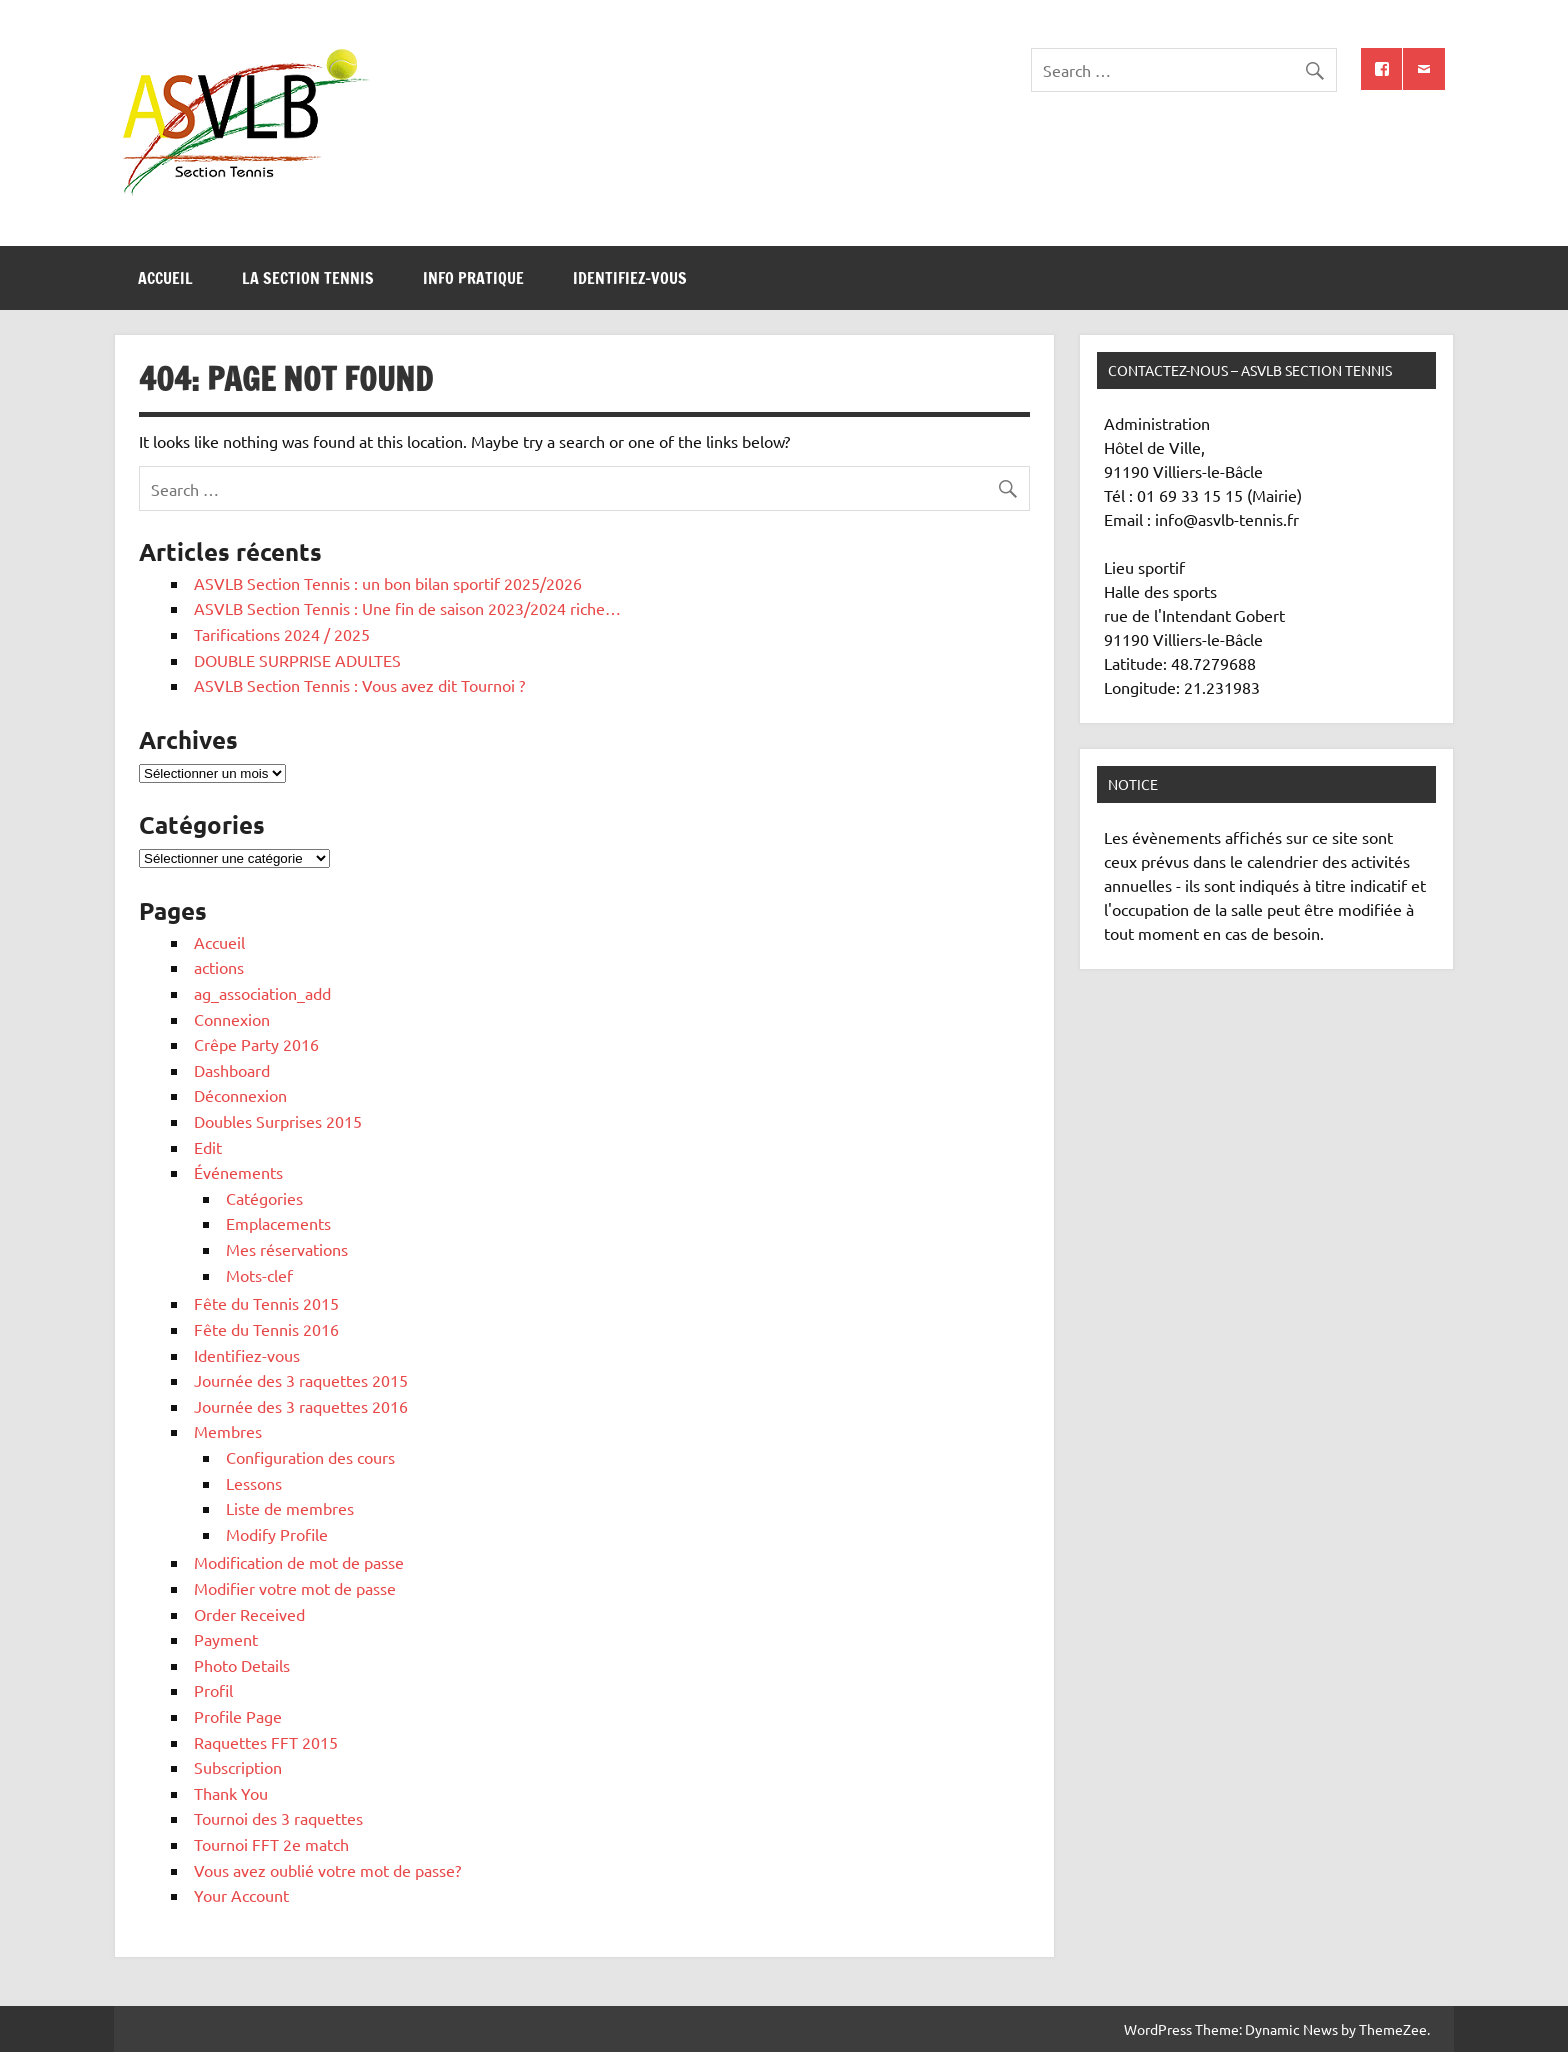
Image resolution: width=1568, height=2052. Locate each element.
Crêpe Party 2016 (256, 1044)
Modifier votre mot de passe (295, 1588)
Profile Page (238, 1716)
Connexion (232, 1019)
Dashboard (232, 1070)
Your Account (241, 1895)
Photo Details (242, 1665)
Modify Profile (277, 1534)
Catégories (264, 1198)
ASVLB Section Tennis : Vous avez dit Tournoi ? (359, 685)
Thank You (231, 1793)
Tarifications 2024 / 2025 (282, 634)
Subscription (238, 1767)
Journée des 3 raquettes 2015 (301, 1380)
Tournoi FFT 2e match (271, 1844)
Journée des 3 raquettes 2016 (301, 1406)
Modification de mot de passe (299, 1562)
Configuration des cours (310, 1457)
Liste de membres (290, 1508)
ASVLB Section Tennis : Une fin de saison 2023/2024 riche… (407, 608)
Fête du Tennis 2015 (266, 1303)
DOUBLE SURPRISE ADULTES (297, 660)
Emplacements (278, 1223)
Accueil (165, 278)
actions (219, 967)
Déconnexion (240, 1095)
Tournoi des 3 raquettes (278, 1818)
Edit (208, 1147)
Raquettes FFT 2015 (266, 1742)
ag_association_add (262, 993)
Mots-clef (259, 1275)
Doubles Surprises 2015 (278, 1121)
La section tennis (308, 278)
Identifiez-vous (630, 278)
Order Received (249, 1614)
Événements (238, 1172)
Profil (213, 1690)
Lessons (254, 1483)
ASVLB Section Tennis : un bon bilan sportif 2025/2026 (388, 583)
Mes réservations (287, 1249)
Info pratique (473, 278)
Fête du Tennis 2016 (266, 1329)
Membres (228, 1431)
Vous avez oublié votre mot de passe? (327, 1870)
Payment (226, 1639)
